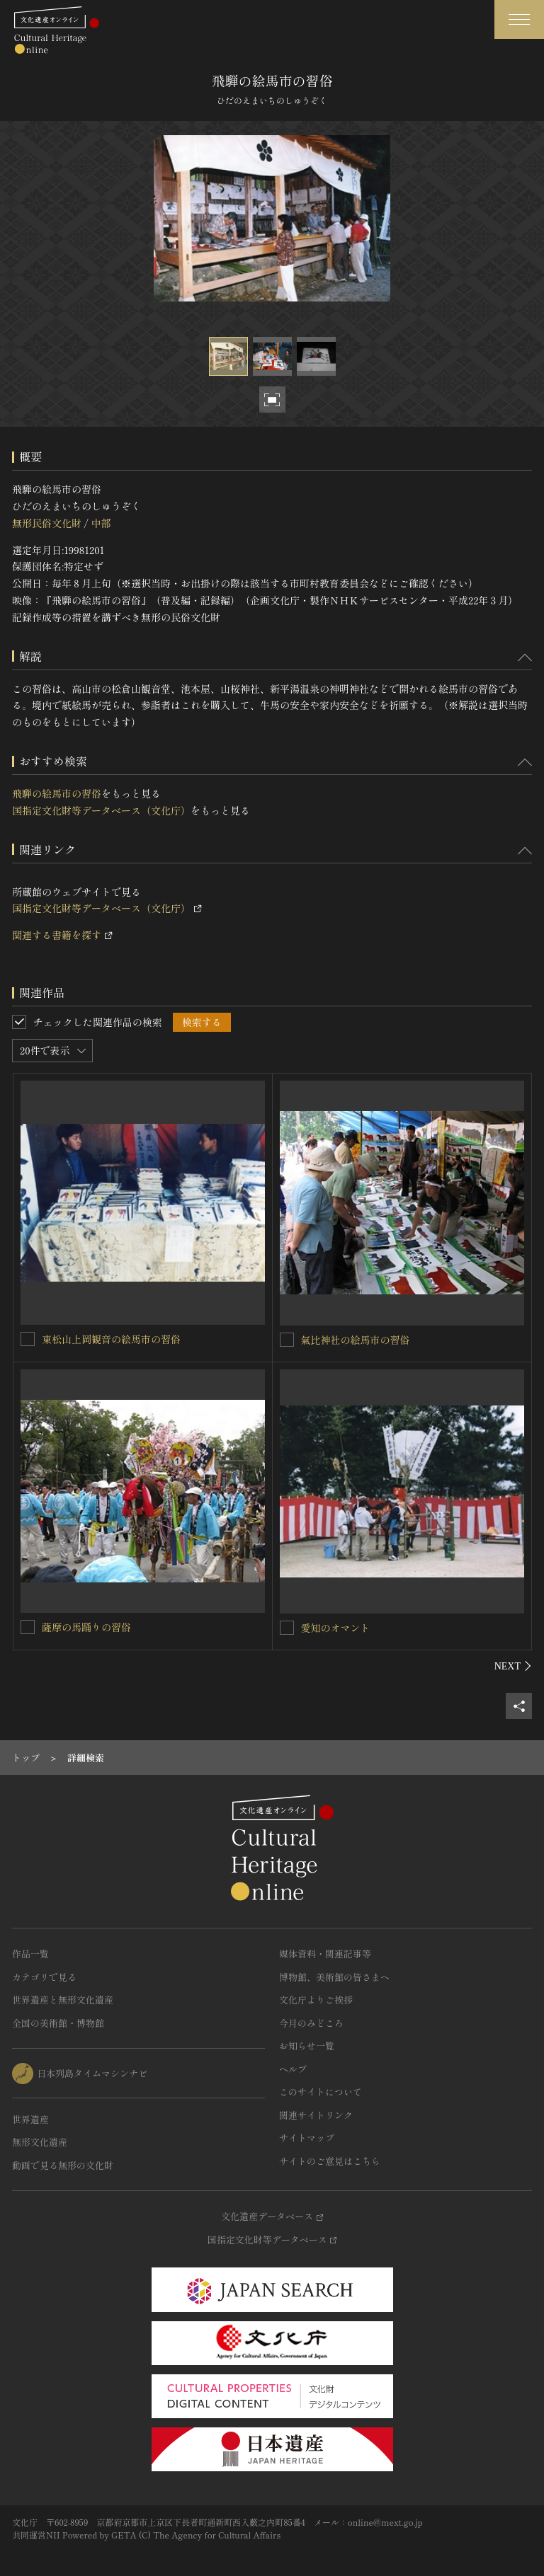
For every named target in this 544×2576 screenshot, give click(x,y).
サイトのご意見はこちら (329, 2161)
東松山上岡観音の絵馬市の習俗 (111, 1339)
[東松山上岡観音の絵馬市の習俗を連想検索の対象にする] (28, 1339)
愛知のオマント (335, 1628)
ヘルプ (293, 2069)
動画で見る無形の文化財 (62, 2165)
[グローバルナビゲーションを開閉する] (519, 19)
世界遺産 (30, 2119)
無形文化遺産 (39, 2142)
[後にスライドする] (513, 1666)
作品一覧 (30, 1953)
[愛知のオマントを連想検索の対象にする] (287, 1628)
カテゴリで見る (44, 1977)
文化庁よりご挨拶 (316, 1999)
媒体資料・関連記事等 (325, 1953)
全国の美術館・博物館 (58, 2023)
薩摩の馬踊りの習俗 (86, 1627)
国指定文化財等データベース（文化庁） (101, 810)
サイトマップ (306, 2137)
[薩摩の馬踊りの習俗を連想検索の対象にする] (28, 1627)
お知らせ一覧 (306, 2045)
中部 (100, 523)
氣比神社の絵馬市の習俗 (355, 1340)
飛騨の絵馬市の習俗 (56, 793)
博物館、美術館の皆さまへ (334, 1977)
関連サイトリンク (316, 2115)
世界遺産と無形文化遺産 (62, 1999)
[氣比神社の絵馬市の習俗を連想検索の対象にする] (287, 1340)
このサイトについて (320, 2091)
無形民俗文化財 (46, 523)
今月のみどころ (311, 2023)
